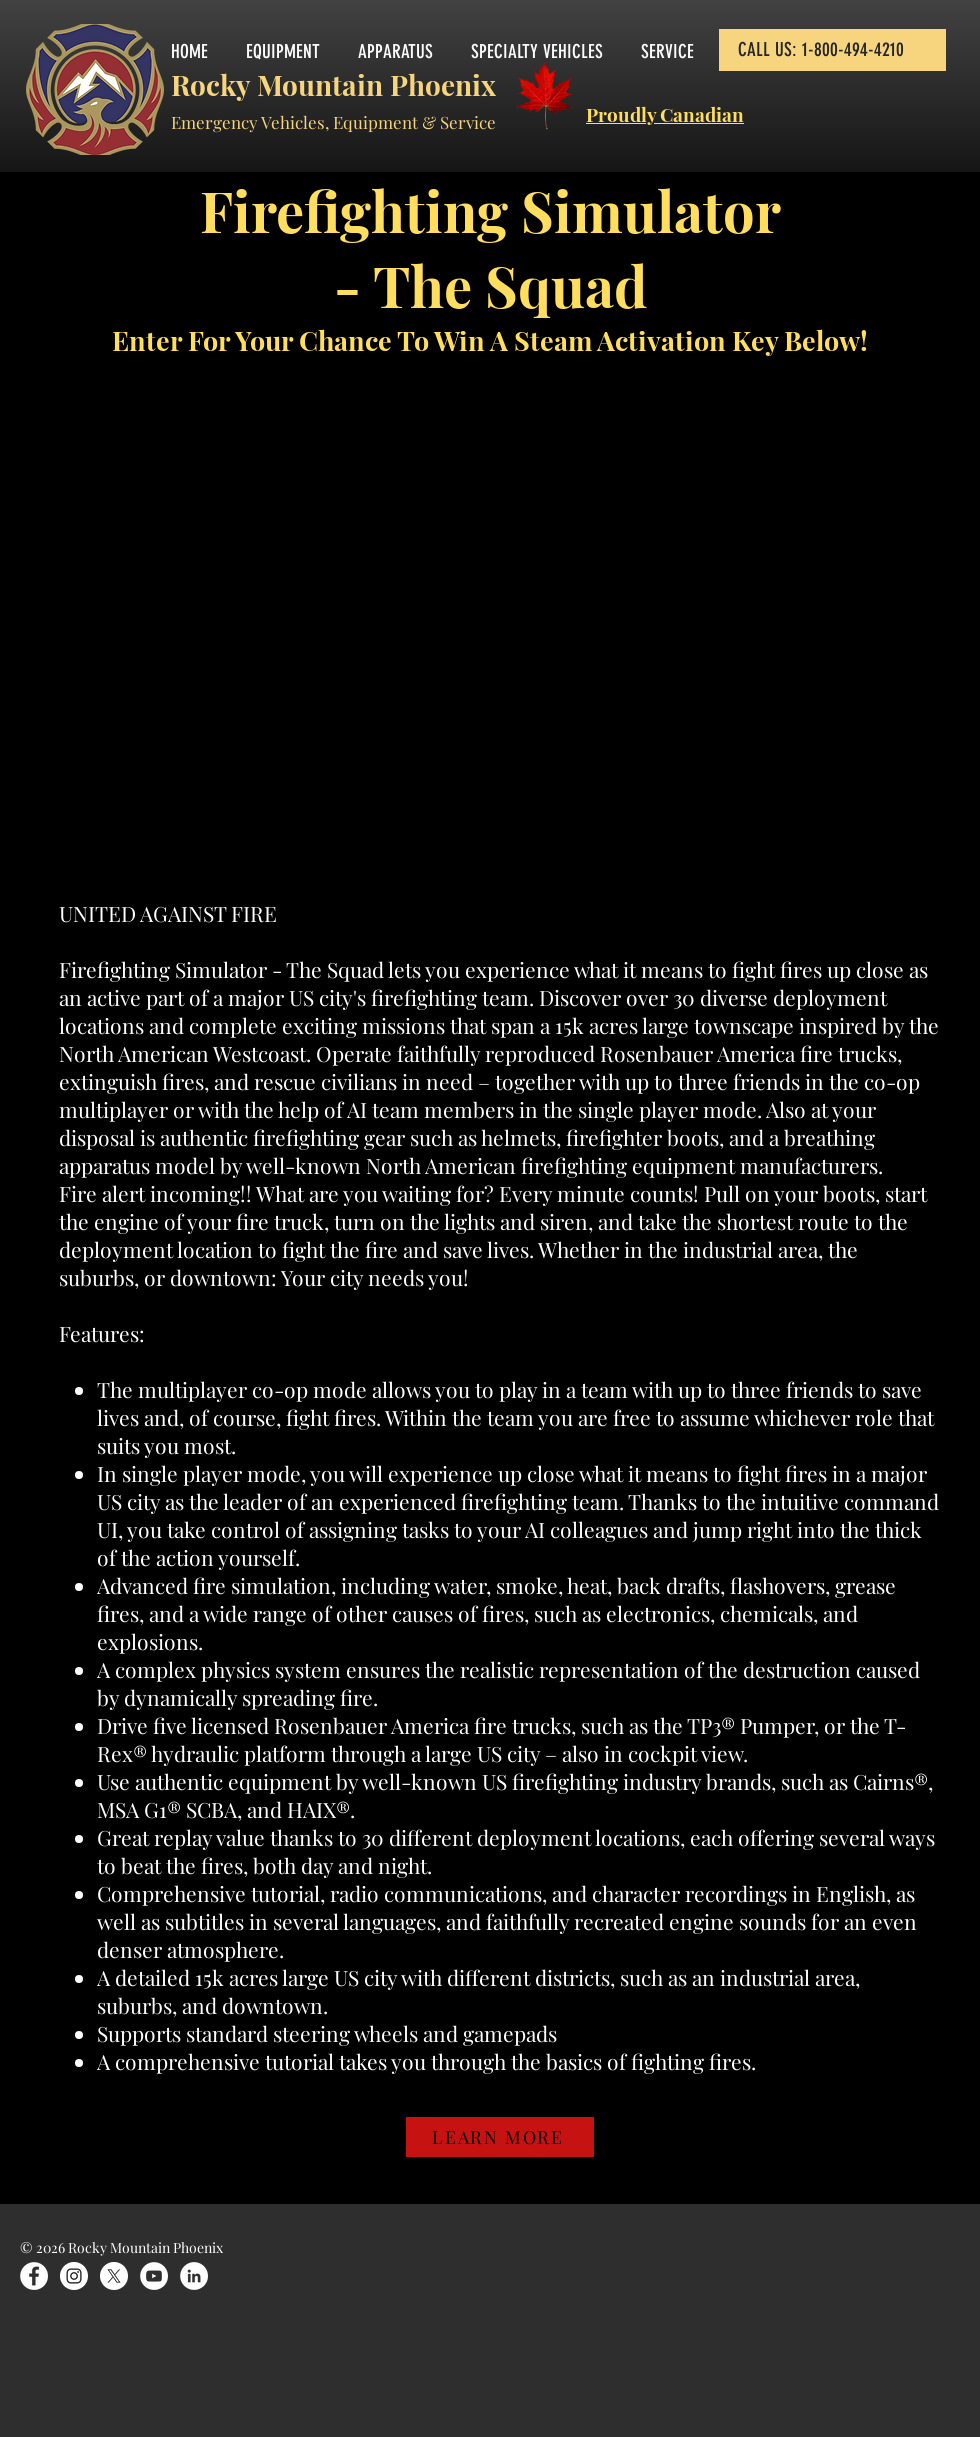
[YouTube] (154, 2276)
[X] (114, 2276)
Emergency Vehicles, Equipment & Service (333, 122)
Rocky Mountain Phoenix (333, 84)
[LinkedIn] (194, 2276)
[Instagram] (74, 2276)
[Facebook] (34, 2276)
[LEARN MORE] (500, 2137)
